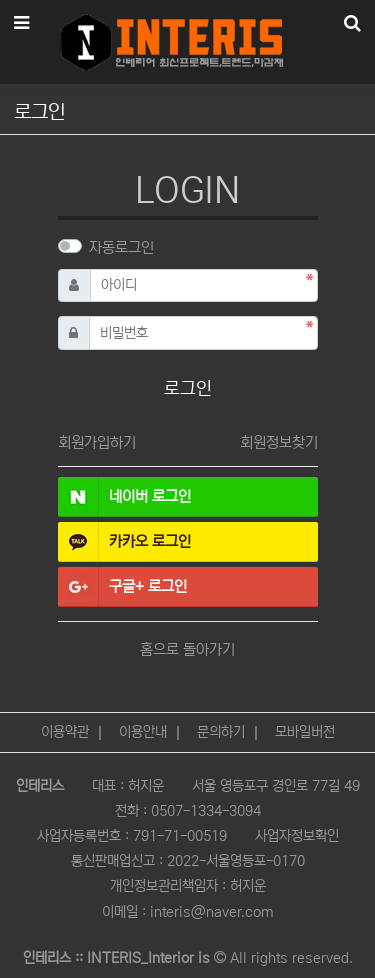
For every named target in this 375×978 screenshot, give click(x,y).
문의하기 (221, 732)
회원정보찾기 (279, 442)
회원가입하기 (97, 442)
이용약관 (65, 732)
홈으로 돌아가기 (187, 649)
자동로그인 (121, 247)
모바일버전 (305, 732)
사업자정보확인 (297, 836)
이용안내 (143, 732)
